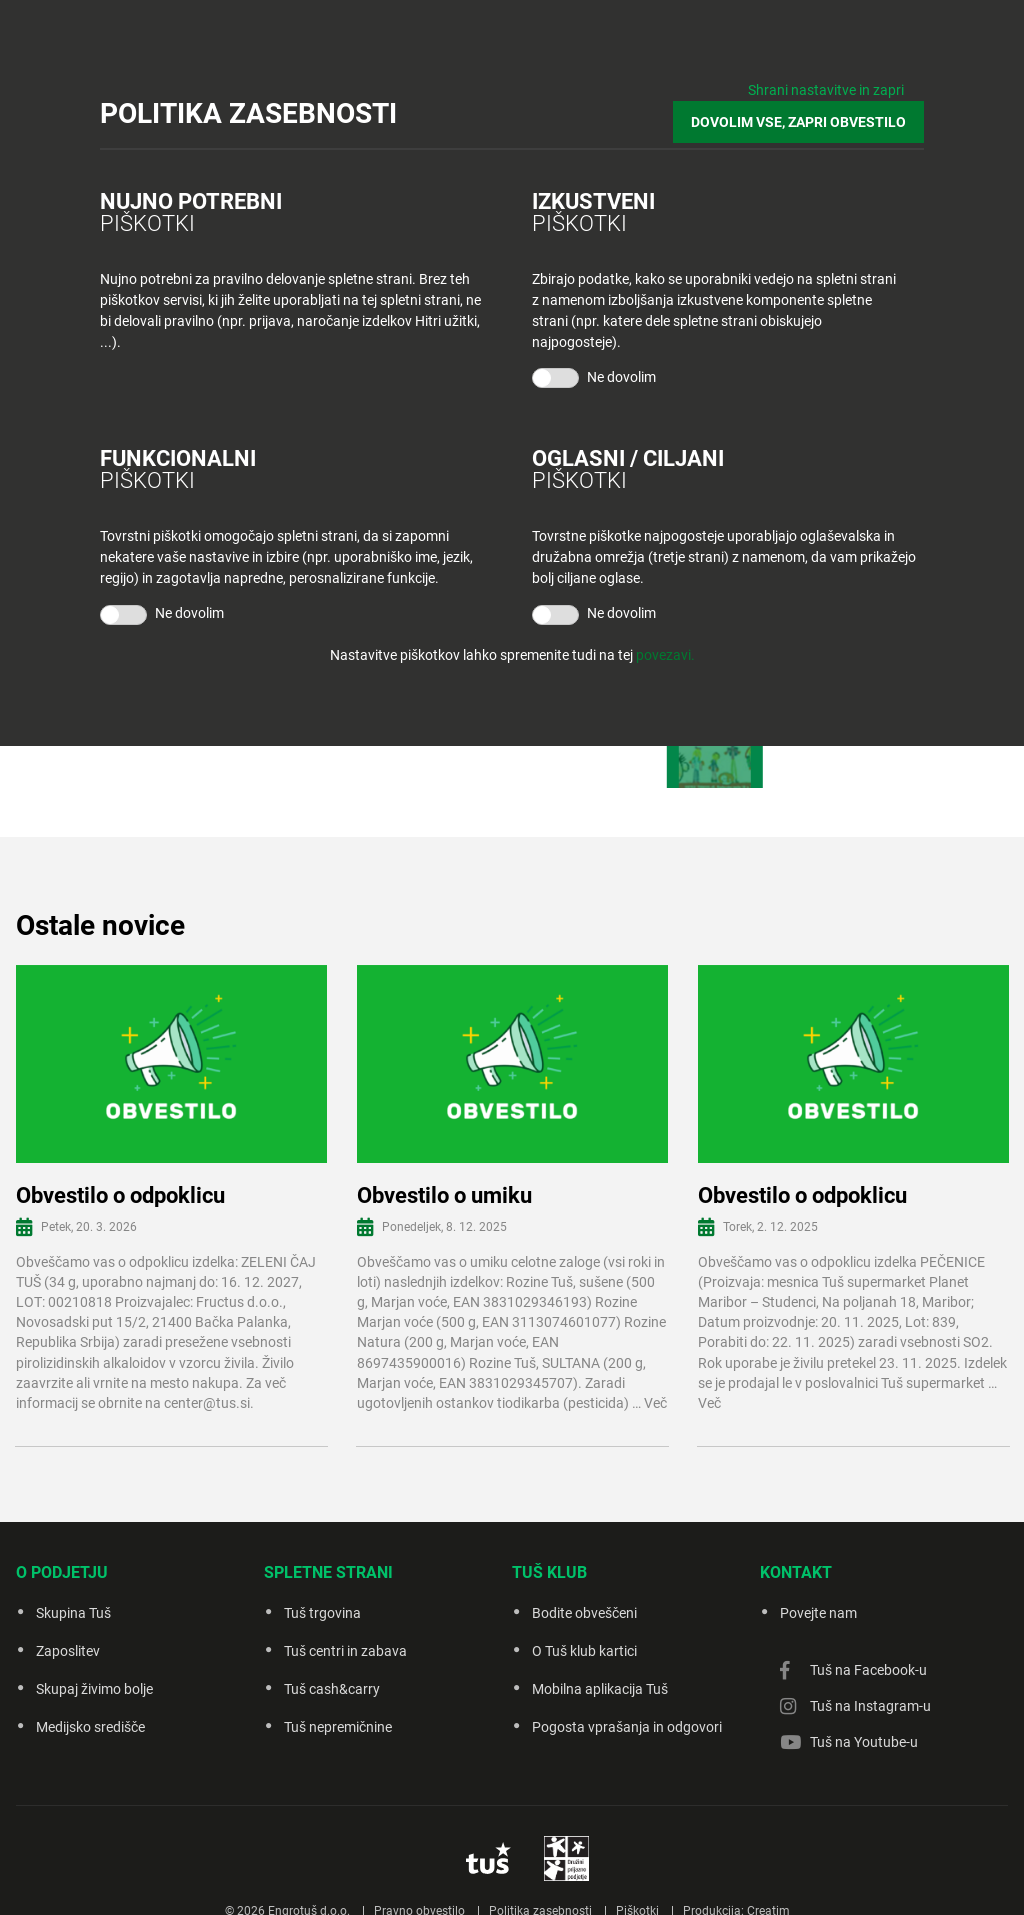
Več (655, 1403)
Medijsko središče (90, 1727)
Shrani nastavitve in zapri (826, 90)
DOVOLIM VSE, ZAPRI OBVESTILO (798, 122)
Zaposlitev (68, 1651)
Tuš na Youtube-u (864, 1742)
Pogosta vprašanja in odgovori (627, 1727)
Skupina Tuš (73, 1613)
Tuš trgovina (322, 1613)
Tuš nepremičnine (338, 1727)
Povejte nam (818, 1613)
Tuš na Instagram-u (870, 1706)
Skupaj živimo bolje (94, 1689)
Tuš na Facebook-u (868, 1670)
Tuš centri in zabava (345, 1651)
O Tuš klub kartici (584, 1651)
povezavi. (665, 655)
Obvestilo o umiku (444, 1195)
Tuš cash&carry (332, 1689)
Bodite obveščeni (584, 1613)
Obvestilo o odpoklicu (120, 1195)
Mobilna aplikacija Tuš (600, 1689)
